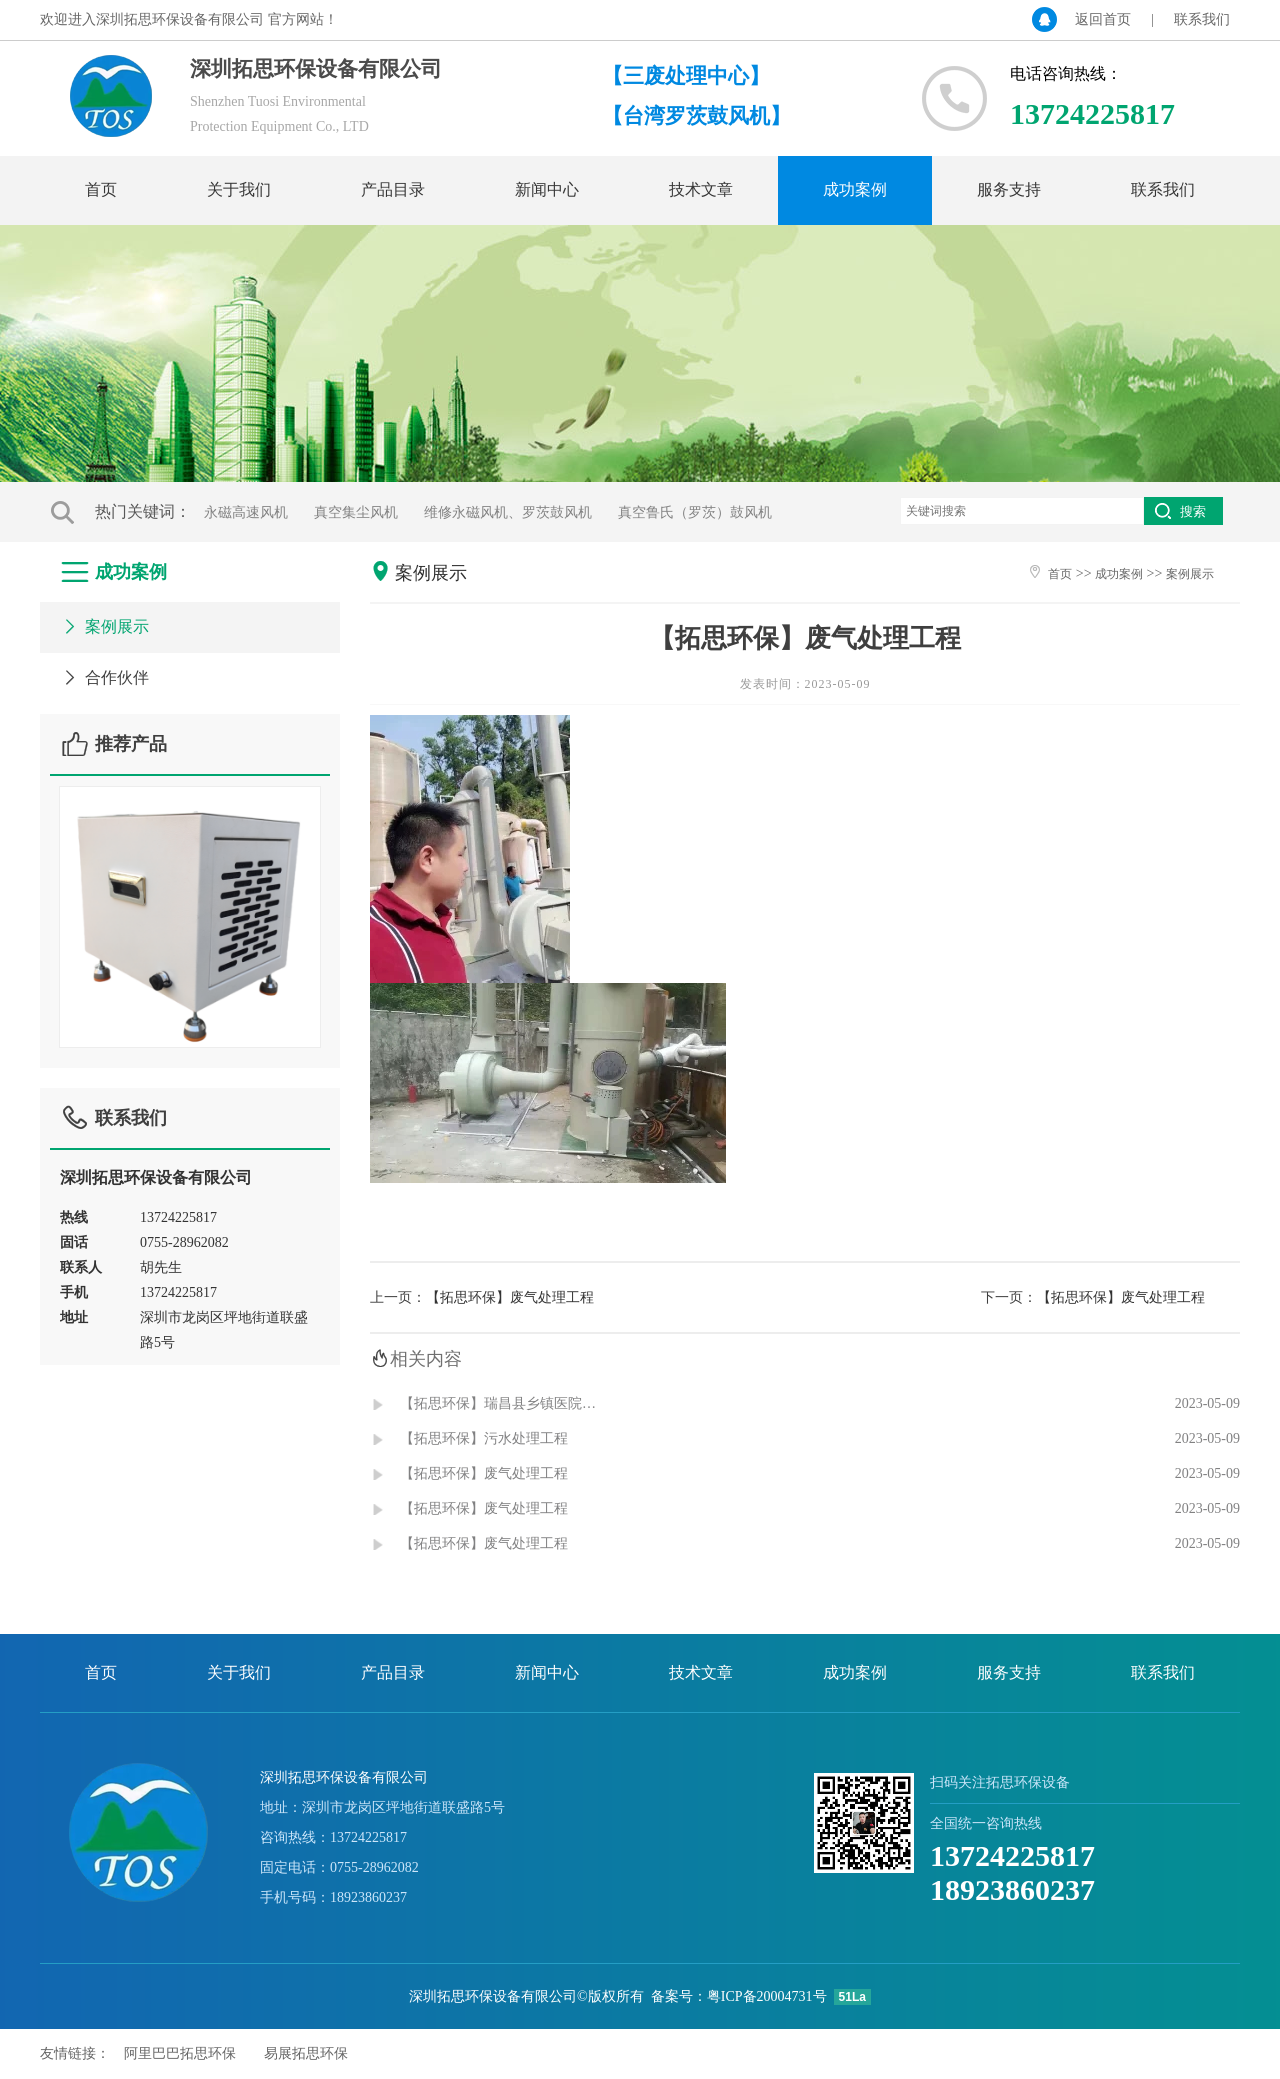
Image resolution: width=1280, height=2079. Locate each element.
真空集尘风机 (356, 512)
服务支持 (1009, 189)
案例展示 (104, 626)
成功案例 (855, 189)
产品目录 (393, 189)
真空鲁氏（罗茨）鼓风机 (695, 512)
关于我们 (239, 189)
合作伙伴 (104, 677)
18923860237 (1012, 1889)
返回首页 (1103, 19)
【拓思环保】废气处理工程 (510, 1297)
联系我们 (1202, 19)
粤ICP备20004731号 (767, 1996)
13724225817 (1012, 1855)
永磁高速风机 (246, 512)
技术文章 (701, 189)
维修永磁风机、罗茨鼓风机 (508, 512)
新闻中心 (547, 189)
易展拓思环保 (306, 2053)
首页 (101, 189)
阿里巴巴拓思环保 (180, 2053)
